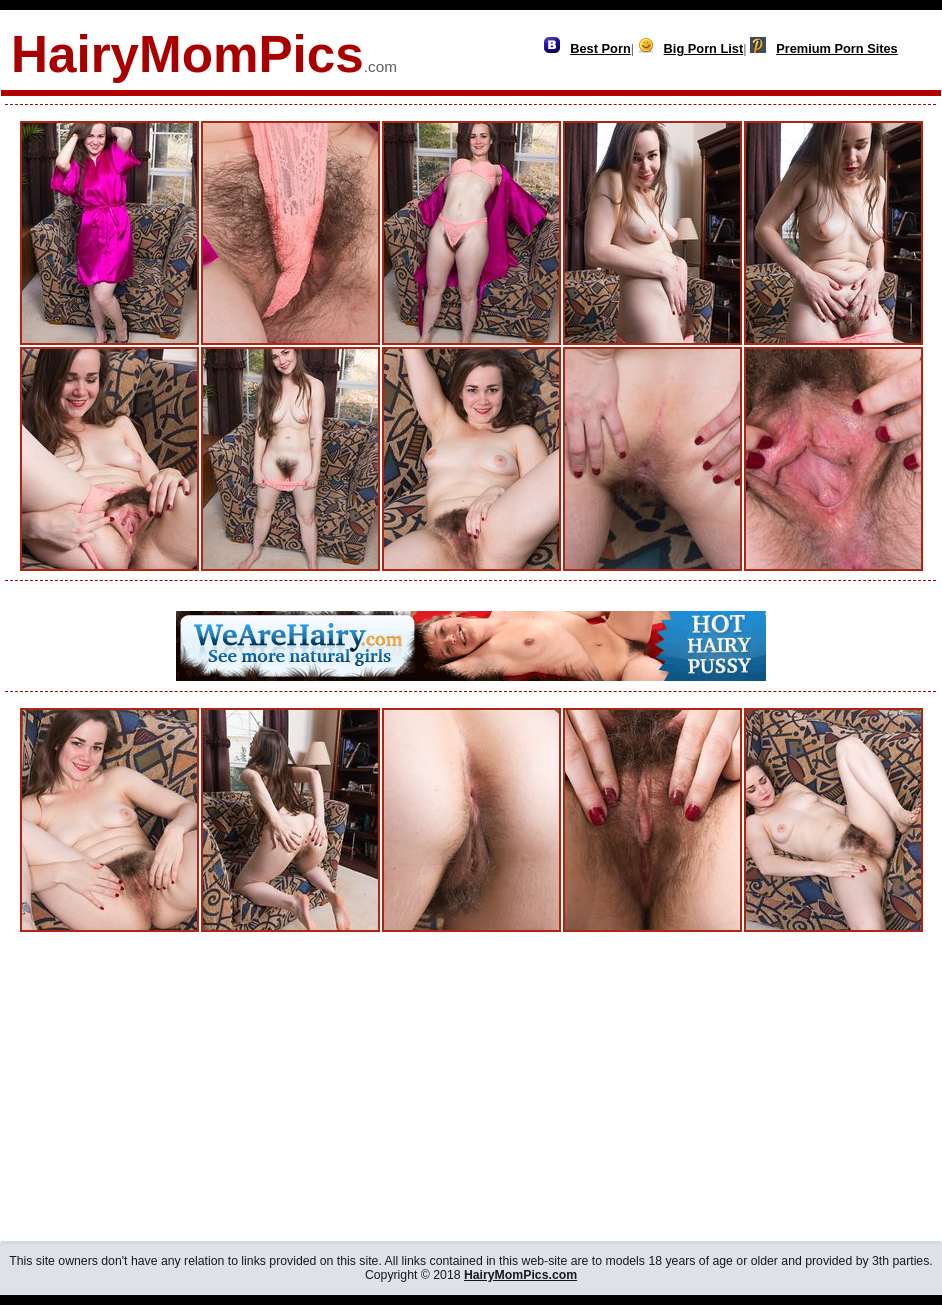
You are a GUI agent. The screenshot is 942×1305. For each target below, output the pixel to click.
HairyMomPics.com (520, 1275)
